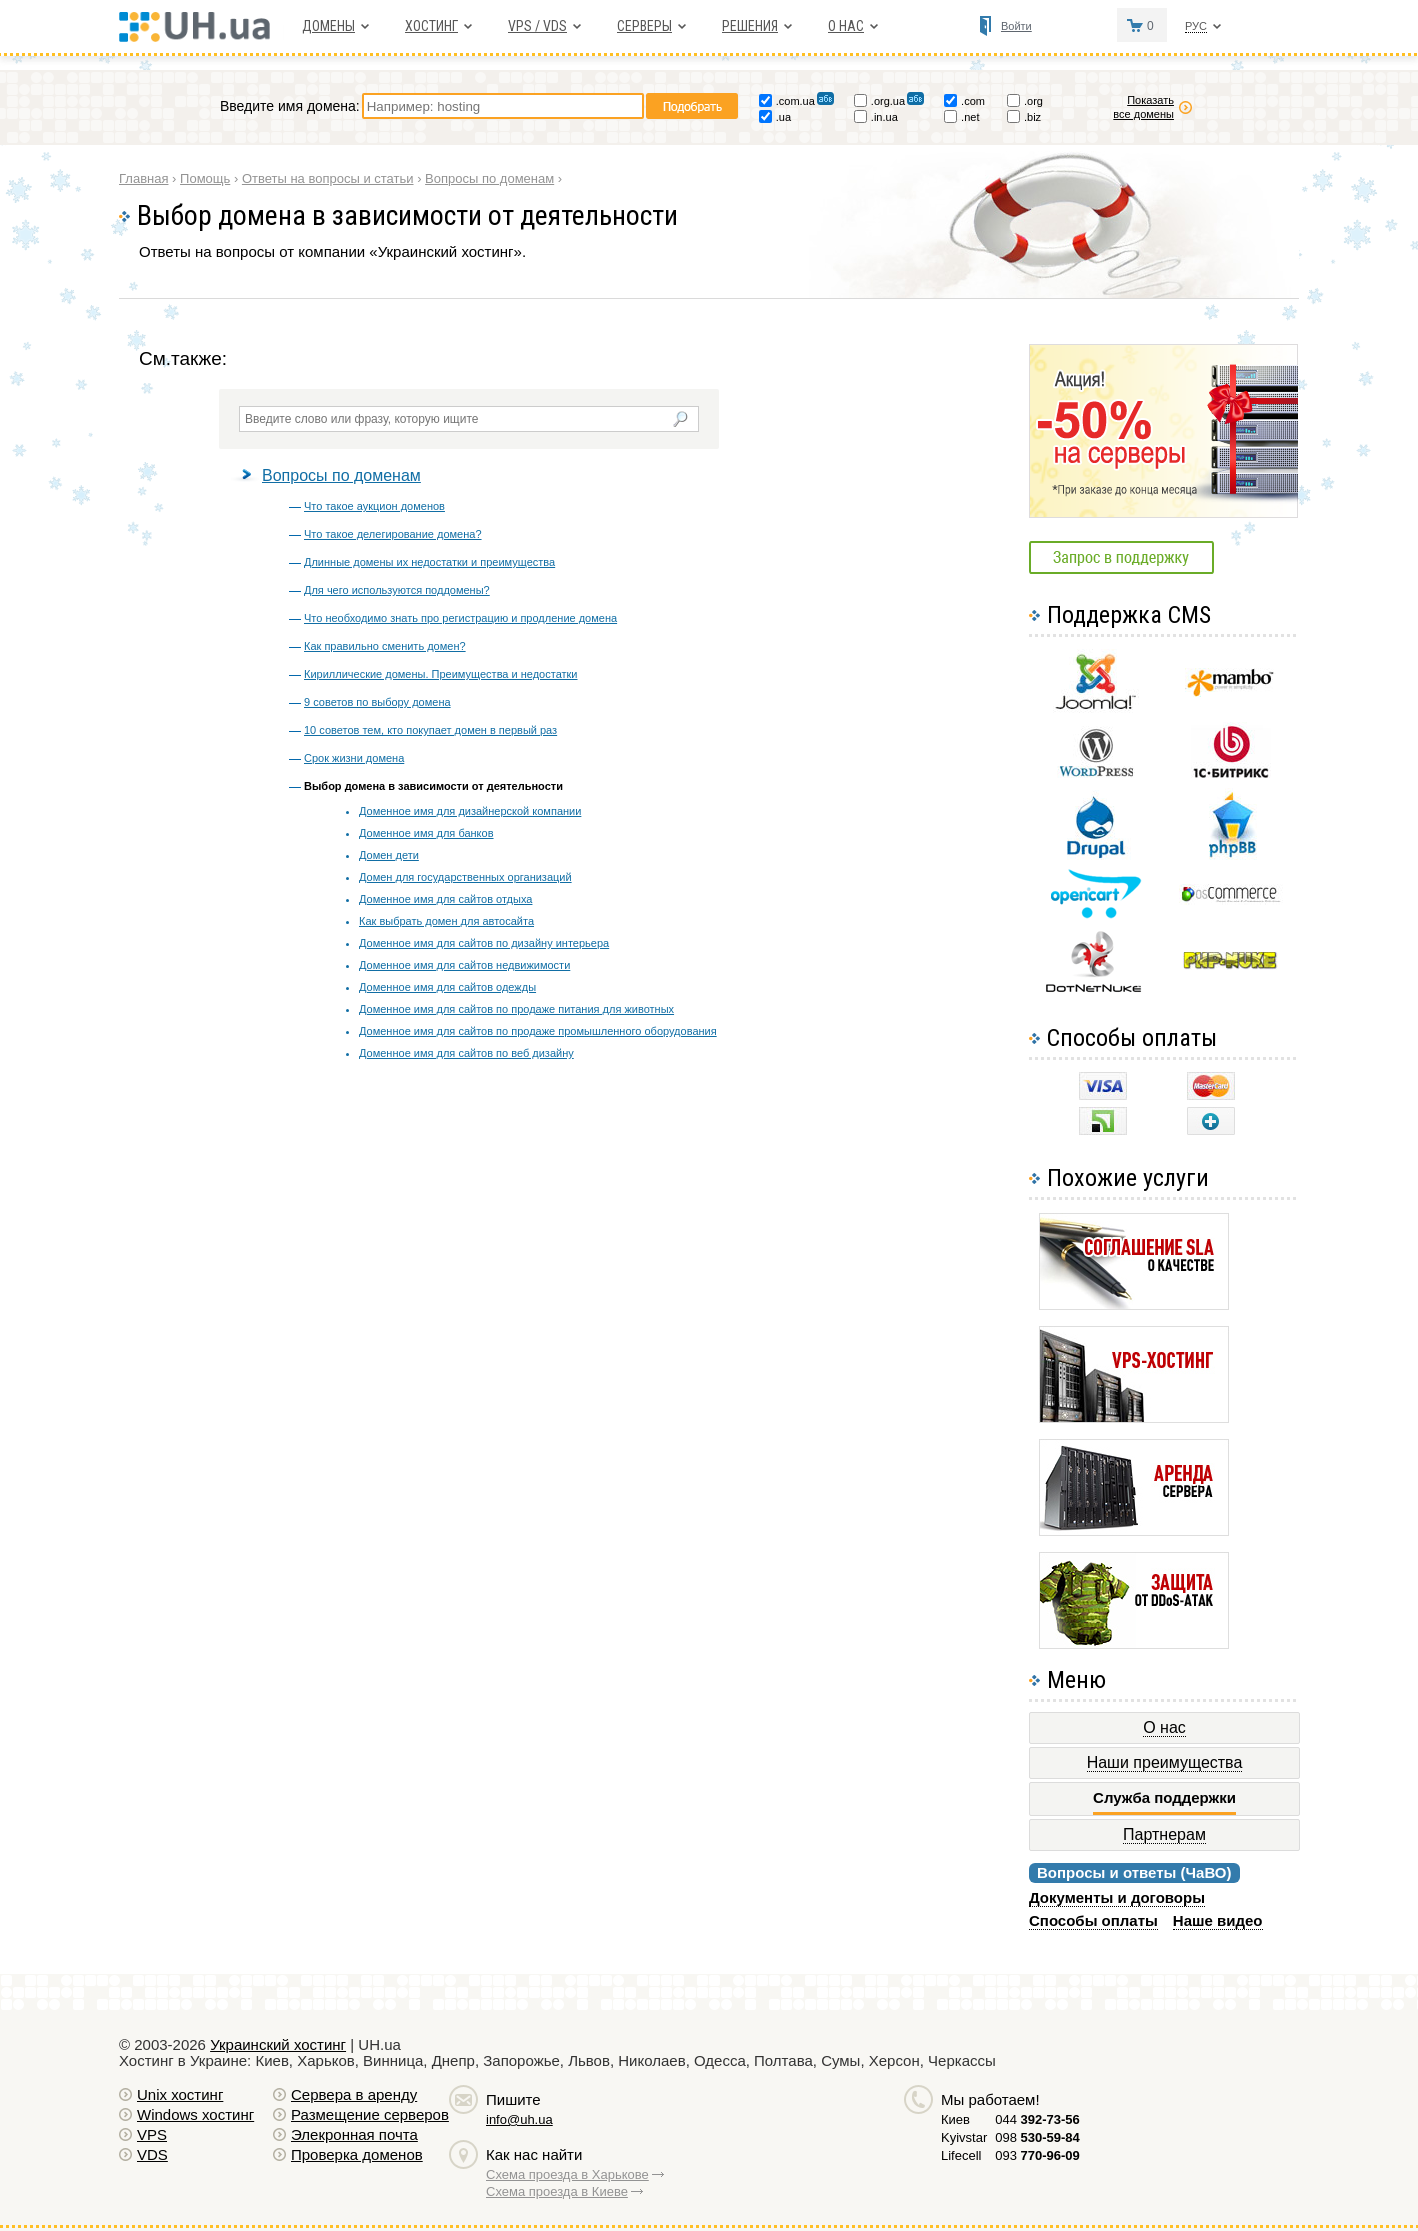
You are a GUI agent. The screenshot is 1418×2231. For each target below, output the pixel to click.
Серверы (644, 26)
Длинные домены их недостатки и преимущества (429, 562)
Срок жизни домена (354, 758)
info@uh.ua (519, 2119)
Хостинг (431, 26)
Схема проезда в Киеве (557, 2191)
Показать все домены (1143, 107)
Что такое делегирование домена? (393, 534)
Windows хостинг (195, 2114)
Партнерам (1164, 1834)
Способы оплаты (1093, 1920)
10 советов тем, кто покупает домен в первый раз (430, 730)
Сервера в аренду (354, 2094)
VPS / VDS (537, 26)
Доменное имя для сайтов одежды (447, 987)
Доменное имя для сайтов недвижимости (464, 965)
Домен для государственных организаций (465, 877)
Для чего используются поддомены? (397, 590)
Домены (328, 26)
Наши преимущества (1165, 1762)
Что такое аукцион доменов (374, 506)
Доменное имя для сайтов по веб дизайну (466, 1053)
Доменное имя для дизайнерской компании (470, 811)
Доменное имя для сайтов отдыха (445, 899)
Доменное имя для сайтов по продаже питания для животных (516, 1009)
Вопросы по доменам (341, 475)
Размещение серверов (370, 2114)
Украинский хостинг (278, 2044)
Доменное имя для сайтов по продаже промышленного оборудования (538, 1031)
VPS (152, 2134)
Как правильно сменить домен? (385, 646)
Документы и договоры (1117, 1897)
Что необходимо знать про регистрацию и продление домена (460, 618)
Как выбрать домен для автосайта (446, 921)
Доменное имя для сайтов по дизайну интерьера (484, 943)
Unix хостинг (180, 2094)
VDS (152, 2154)
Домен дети (389, 855)
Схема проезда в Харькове (567, 2174)
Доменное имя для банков (426, 833)
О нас (846, 26)
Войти (1016, 26)
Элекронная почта (354, 2134)
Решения (750, 26)
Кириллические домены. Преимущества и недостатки (441, 674)
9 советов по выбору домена (377, 702)
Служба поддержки (1164, 1798)
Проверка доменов (357, 2154)
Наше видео (1218, 1920)
